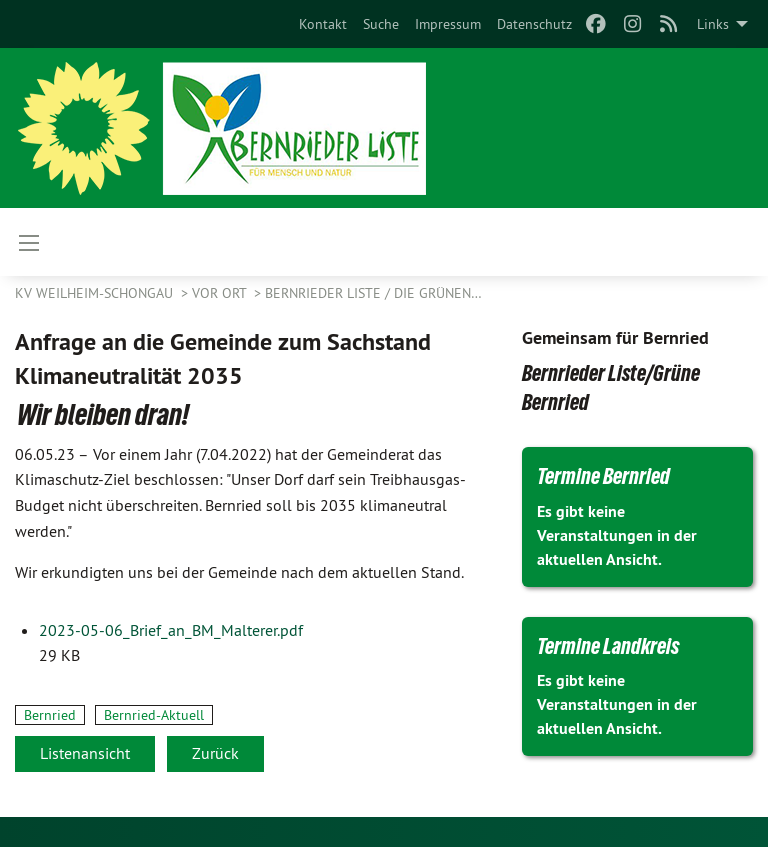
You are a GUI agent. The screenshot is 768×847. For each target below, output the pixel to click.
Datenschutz (534, 24)
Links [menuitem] (713, 24)
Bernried (50, 715)
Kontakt (323, 24)
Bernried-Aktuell (154, 715)
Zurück (215, 753)
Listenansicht (85, 753)
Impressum (448, 24)
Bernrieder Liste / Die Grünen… (373, 293)
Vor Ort (221, 293)
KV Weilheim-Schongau (96, 293)
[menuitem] (323, 24)
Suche (381, 24)
